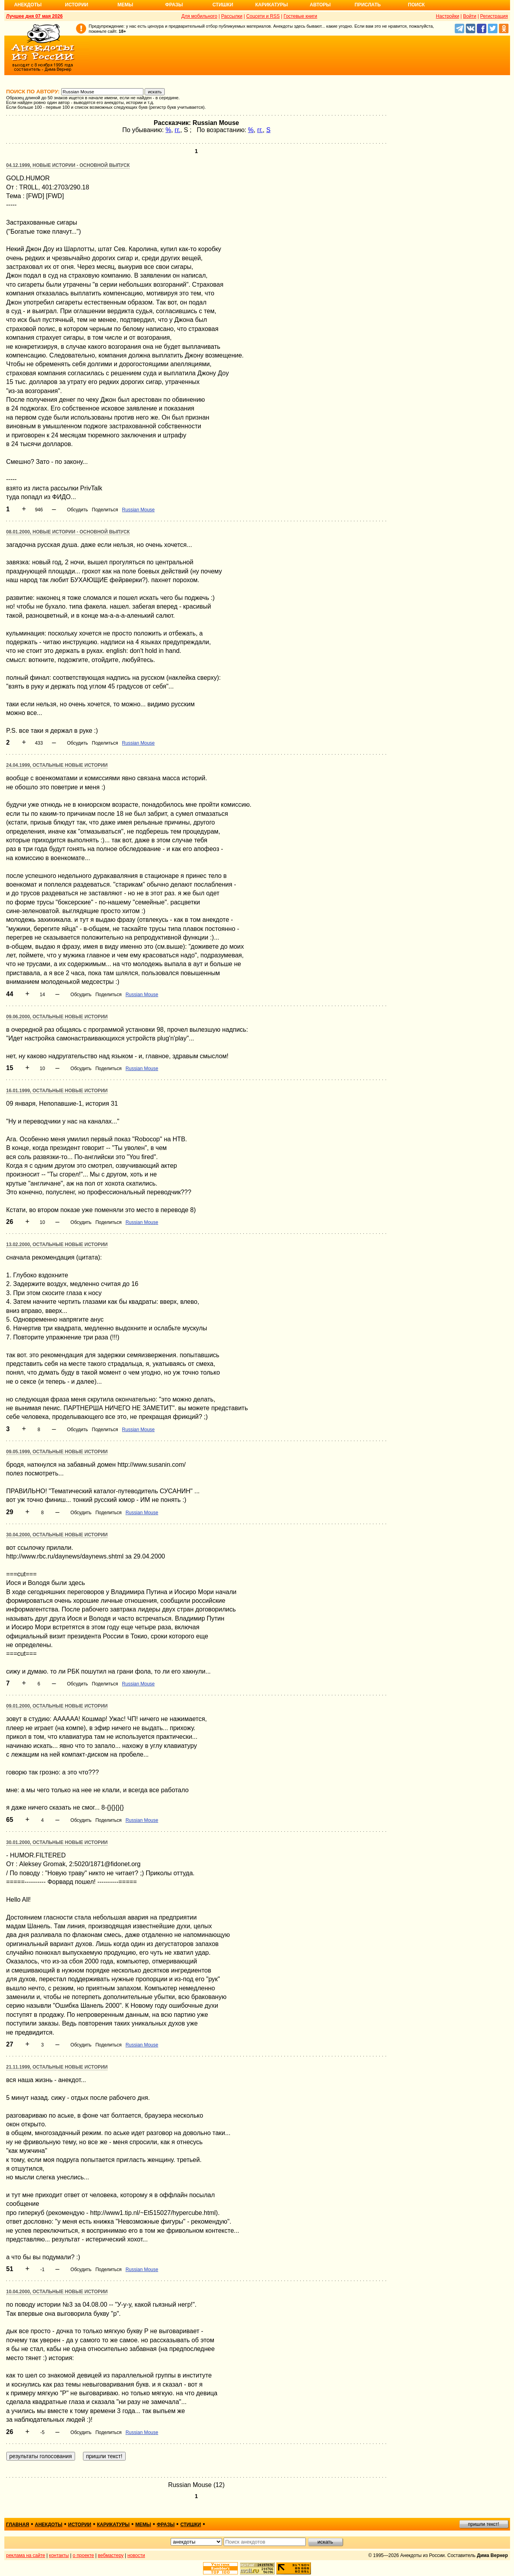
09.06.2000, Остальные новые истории (57, 1016)
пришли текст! (483, 2524)
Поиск (416, 5)
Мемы (125, 5)
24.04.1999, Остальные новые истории (57, 765)
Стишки (223, 5)
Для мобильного (199, 16)
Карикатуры (271, 5)
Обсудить (77, 510)
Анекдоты (28, 5)
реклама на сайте (25, 2555)
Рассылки (232, 16)
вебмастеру (111, 2555)
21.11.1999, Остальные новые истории (57, 2067)
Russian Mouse (138, 510)
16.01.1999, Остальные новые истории (57, 1090)
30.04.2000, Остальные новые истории (57, 1535)
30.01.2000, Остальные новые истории (57, 1842)
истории (79, 2524)
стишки (190, 2524)
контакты (59, 2555)
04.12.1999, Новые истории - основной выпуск (68, 165)
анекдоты (48, 2524)
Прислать (368, 5)
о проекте (83, 2555)
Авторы (320, 5)
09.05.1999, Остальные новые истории (57, 1451)
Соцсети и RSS (263, 16)
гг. (177, 130)
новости (136, 2555)
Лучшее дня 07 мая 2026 (34, 16)
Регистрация (494, 16)
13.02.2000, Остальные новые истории (57, 1244)
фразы (166, 2524)
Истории (76, 5)
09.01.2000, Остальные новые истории (57, 1706)
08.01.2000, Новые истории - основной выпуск (68, 532)
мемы (143, 2524)
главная (17, 2524)
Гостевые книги (300, 16)
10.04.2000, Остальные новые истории (57, 2291)
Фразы (174, 5)
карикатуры (113, 2524)
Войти (469, 16)
